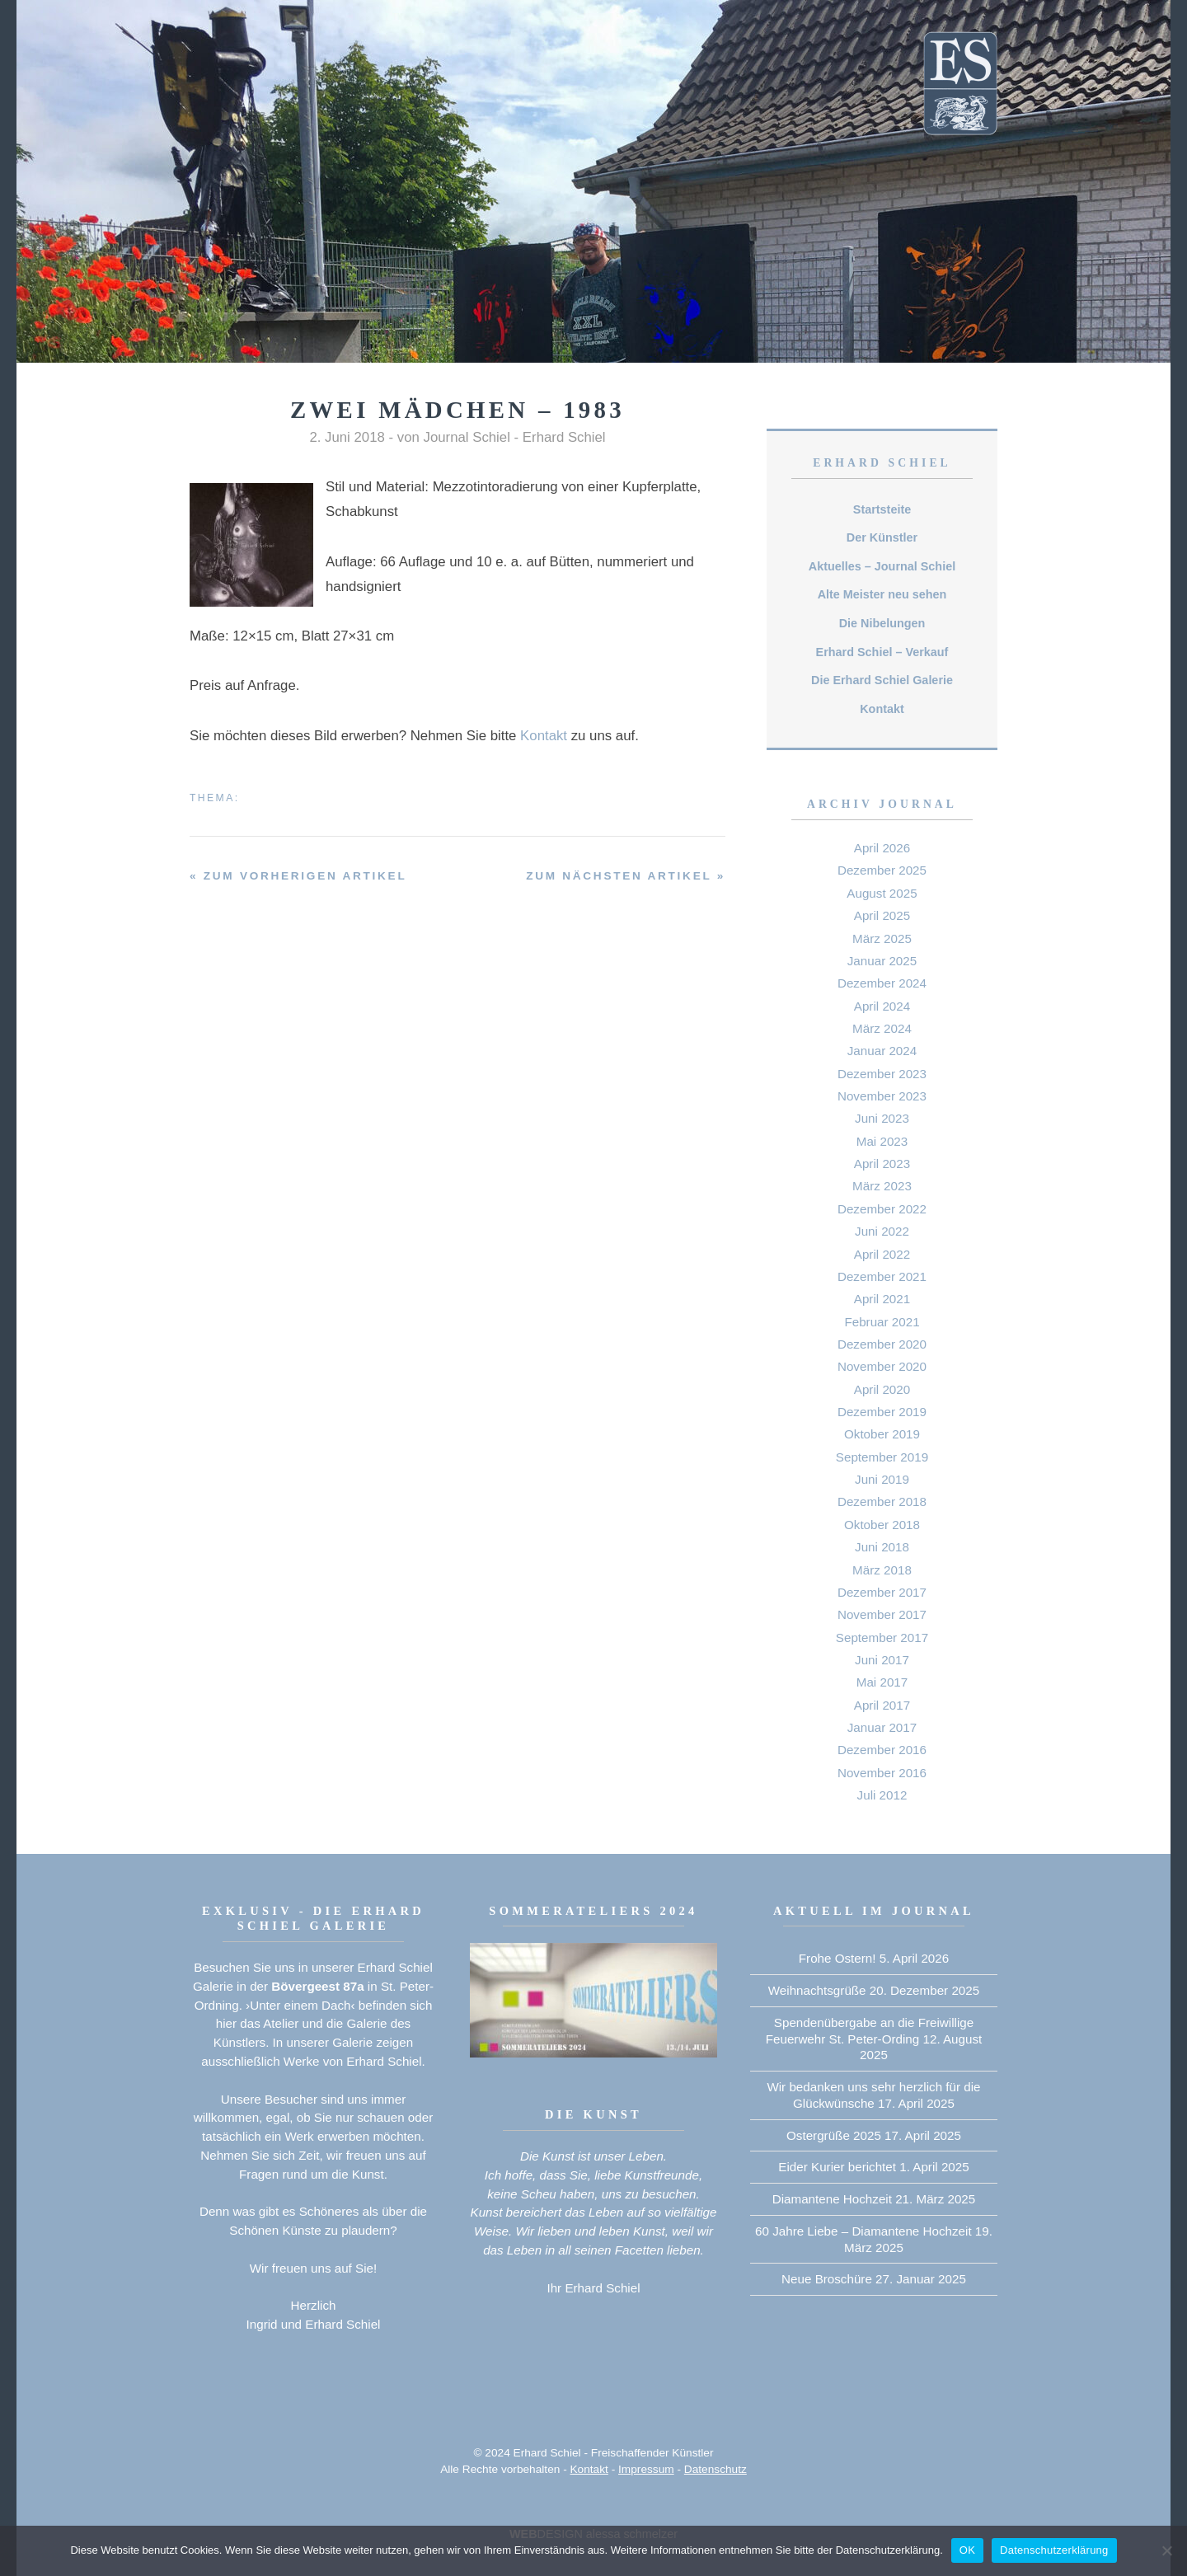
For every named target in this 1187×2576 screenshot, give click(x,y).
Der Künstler (882, 537)
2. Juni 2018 (346, 437)
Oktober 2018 (882, 1525)
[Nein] (1166, 2550)
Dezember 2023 (882, 1074)
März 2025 (882, 938)
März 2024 (882, 1028)
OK (967, 2550)
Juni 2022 (882, 1231)
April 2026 (882, 848)
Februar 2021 (881, 1322)
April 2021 (882, 1299)
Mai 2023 (882, 1141)
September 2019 (882, 1457)
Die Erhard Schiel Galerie (882, 680)
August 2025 (882, 893)
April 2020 (882, 1389)
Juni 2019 (882, 1479)
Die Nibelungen (882, 623)
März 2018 (882, 1570)
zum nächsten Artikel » (625, 876)
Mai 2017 (882, 1682)
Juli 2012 (882, 1795)
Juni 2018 (882, 1547)
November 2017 (882, 1614)
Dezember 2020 (882, 1344)
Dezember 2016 (882, 1750)
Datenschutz (715, 2469)
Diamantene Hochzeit (832, 2199)
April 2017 (882, 1705)
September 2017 (882, 1638)
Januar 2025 (882, 961)
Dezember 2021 (882, 1276)
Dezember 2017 (882, 1592)
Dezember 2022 (882, 1209)
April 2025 (882, 915)
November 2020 (882, 1366)
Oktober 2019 (882, 1434)
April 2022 (882, 1254)
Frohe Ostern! (837, 1958)
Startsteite (882, 509)
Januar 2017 (882, 1727)
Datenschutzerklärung (1054, 2550)
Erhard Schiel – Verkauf (882, 652)
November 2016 (882, 1773)
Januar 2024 (882, 1051)
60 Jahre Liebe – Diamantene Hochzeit (863, 2231)
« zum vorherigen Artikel (298, 876)
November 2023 (882, 1096)
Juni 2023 (882, 1118)
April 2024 (882, 1006)
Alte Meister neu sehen (882, 594)
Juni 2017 (882, 1660)
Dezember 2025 (882, 870)
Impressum (646, 2469)
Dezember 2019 (882, 1412)
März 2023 (882, 1186)
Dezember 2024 (882, 983)
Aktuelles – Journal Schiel (882, 566)
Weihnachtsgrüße (817, 1990)
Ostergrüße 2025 (833, 2135)
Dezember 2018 (882, 1501)
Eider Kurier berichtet (837, 2167)
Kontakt (543, 736)
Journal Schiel (467, 437)
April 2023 (882, 1164)
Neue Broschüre (826, 2279)
